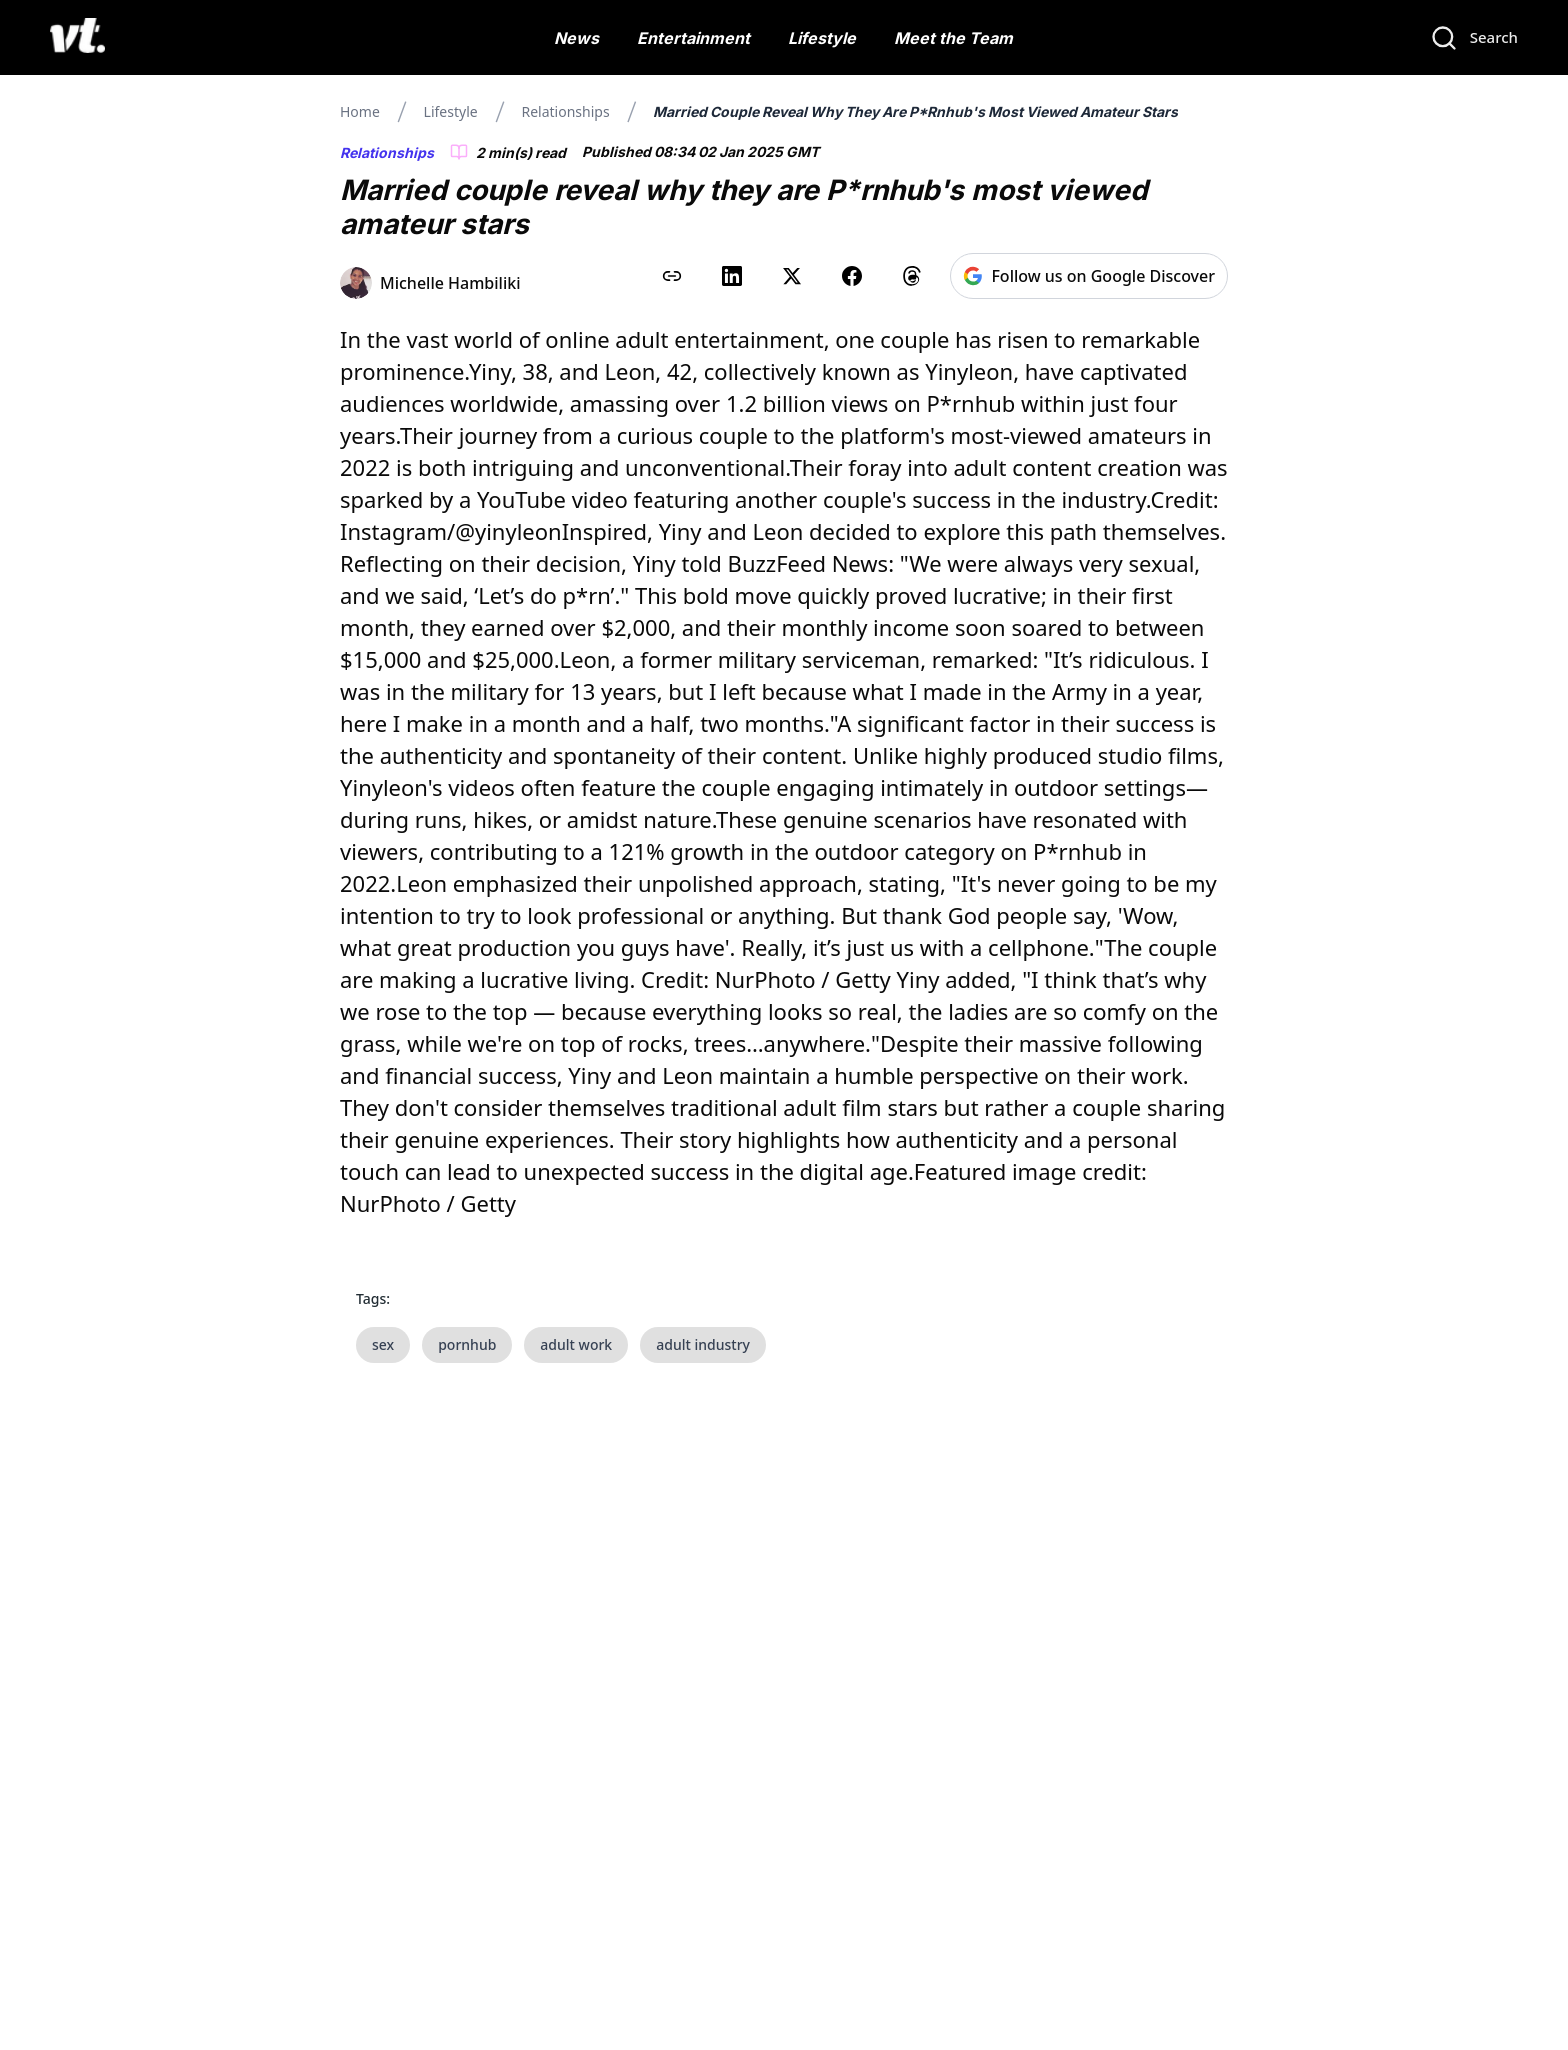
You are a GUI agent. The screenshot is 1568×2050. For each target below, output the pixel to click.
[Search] (1474, 38)
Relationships (565, 111)
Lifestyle (822, 38)
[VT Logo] (77, 38)
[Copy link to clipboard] (672, 276)
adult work (576, 1344)
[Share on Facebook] (852, 276)
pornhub (467, 1344)
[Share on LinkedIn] (732, 276)
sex (383, 1344)
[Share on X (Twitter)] (792, 276)
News (576, 38)
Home (360, 111)
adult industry (703, 1344)
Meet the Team (953, 38)
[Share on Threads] (912, 276)
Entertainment (693, 38)
